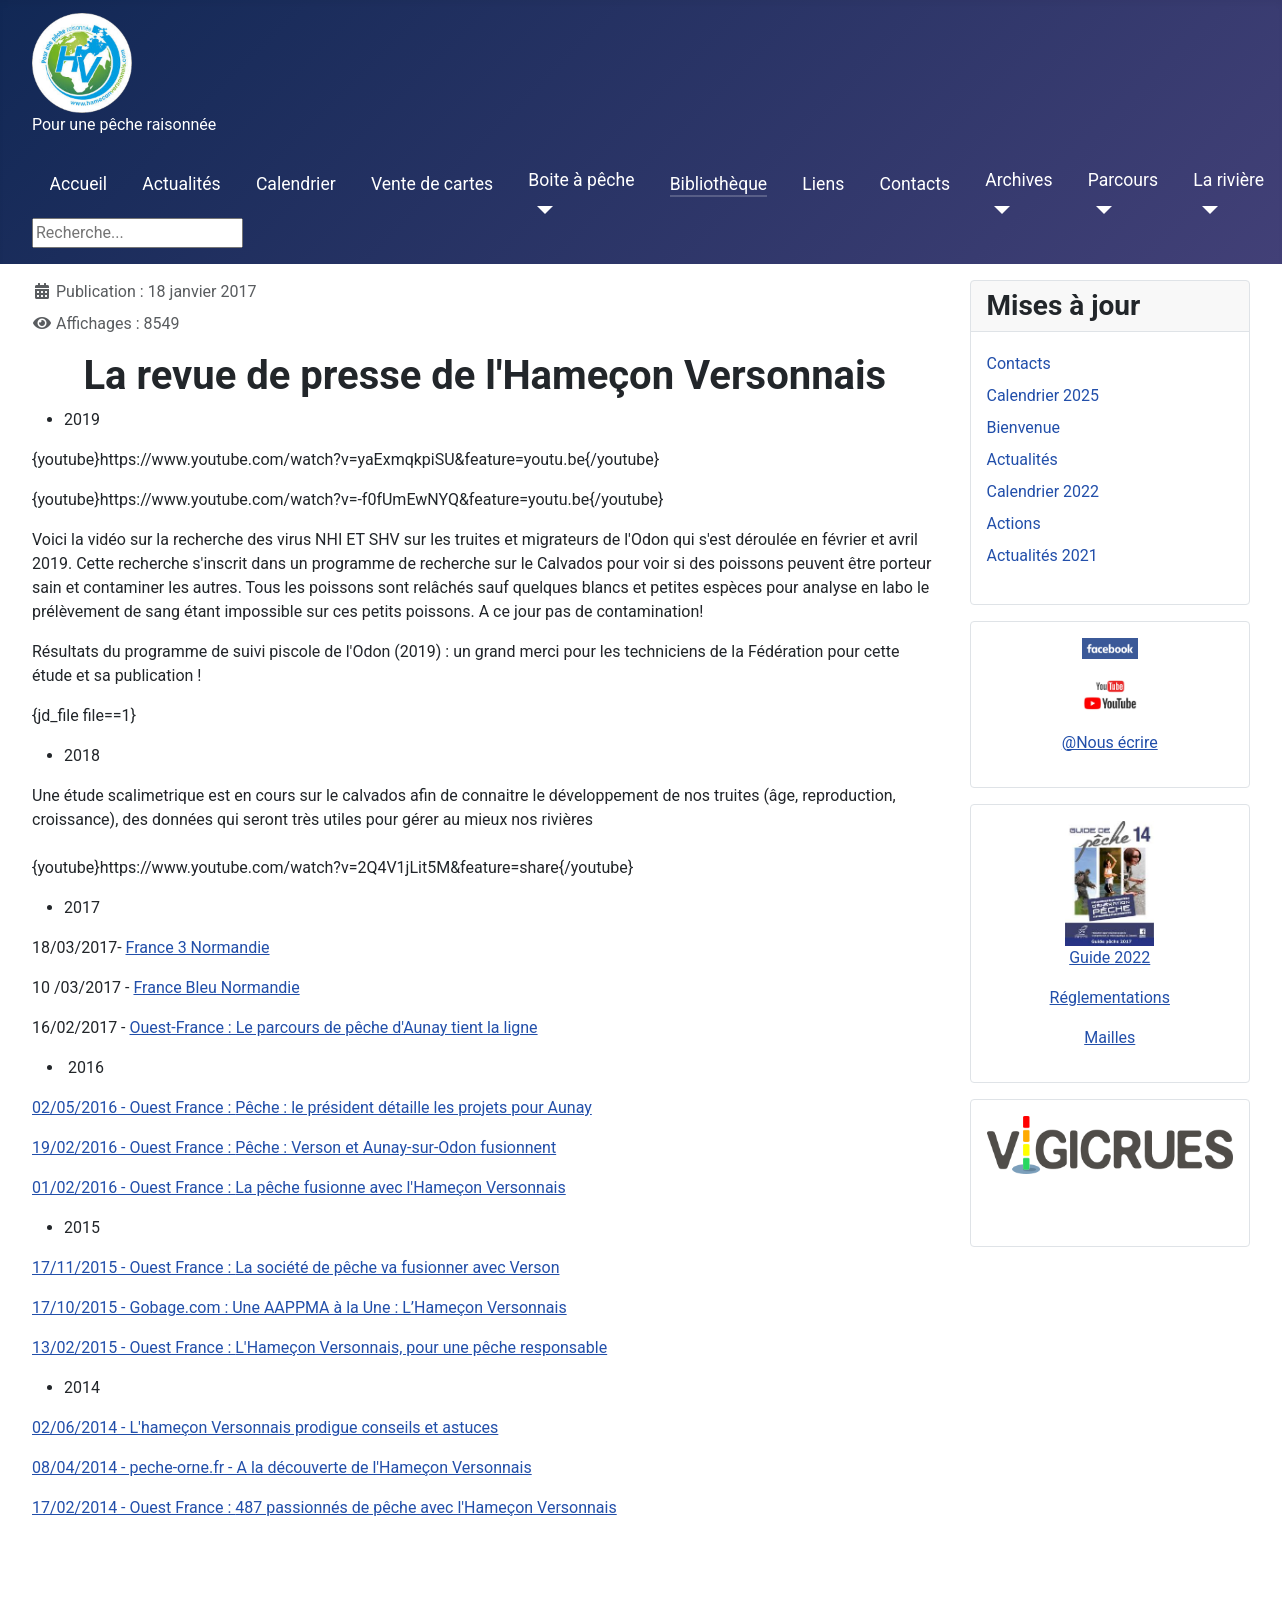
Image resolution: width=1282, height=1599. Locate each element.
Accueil (78, 184)
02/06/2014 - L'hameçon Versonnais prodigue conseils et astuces (265, 1427)
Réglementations (1110, 997)
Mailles (1109, 1037)
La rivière (1228, 180)
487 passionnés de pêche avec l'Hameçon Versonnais (324, 1507)
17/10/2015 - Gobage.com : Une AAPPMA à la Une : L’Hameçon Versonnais (299, 1307)
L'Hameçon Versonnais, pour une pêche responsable (319, 1347)
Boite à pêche (581, 180)
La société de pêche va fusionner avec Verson (295, 1267)
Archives (1018, 180)
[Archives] (997, 210)
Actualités (181, 184)
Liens (823, 184)
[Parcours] (1100, 210)
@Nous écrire (1110, 742)
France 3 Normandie (198, 947)
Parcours (1123, 180)
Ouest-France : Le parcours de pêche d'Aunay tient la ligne (334, 1027)
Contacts (914, 184)
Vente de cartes (432, 184)
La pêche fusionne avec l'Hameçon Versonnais (299, 1187)
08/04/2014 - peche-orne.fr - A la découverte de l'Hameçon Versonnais (282, 1467)
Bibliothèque (719, 184)
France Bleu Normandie (216, 987)
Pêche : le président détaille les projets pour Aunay (312, 1107)
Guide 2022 (1109, 957)
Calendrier (296, 184)
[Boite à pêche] (540, 210)
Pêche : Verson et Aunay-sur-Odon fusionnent (294, 1147)
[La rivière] (1205, 210)
